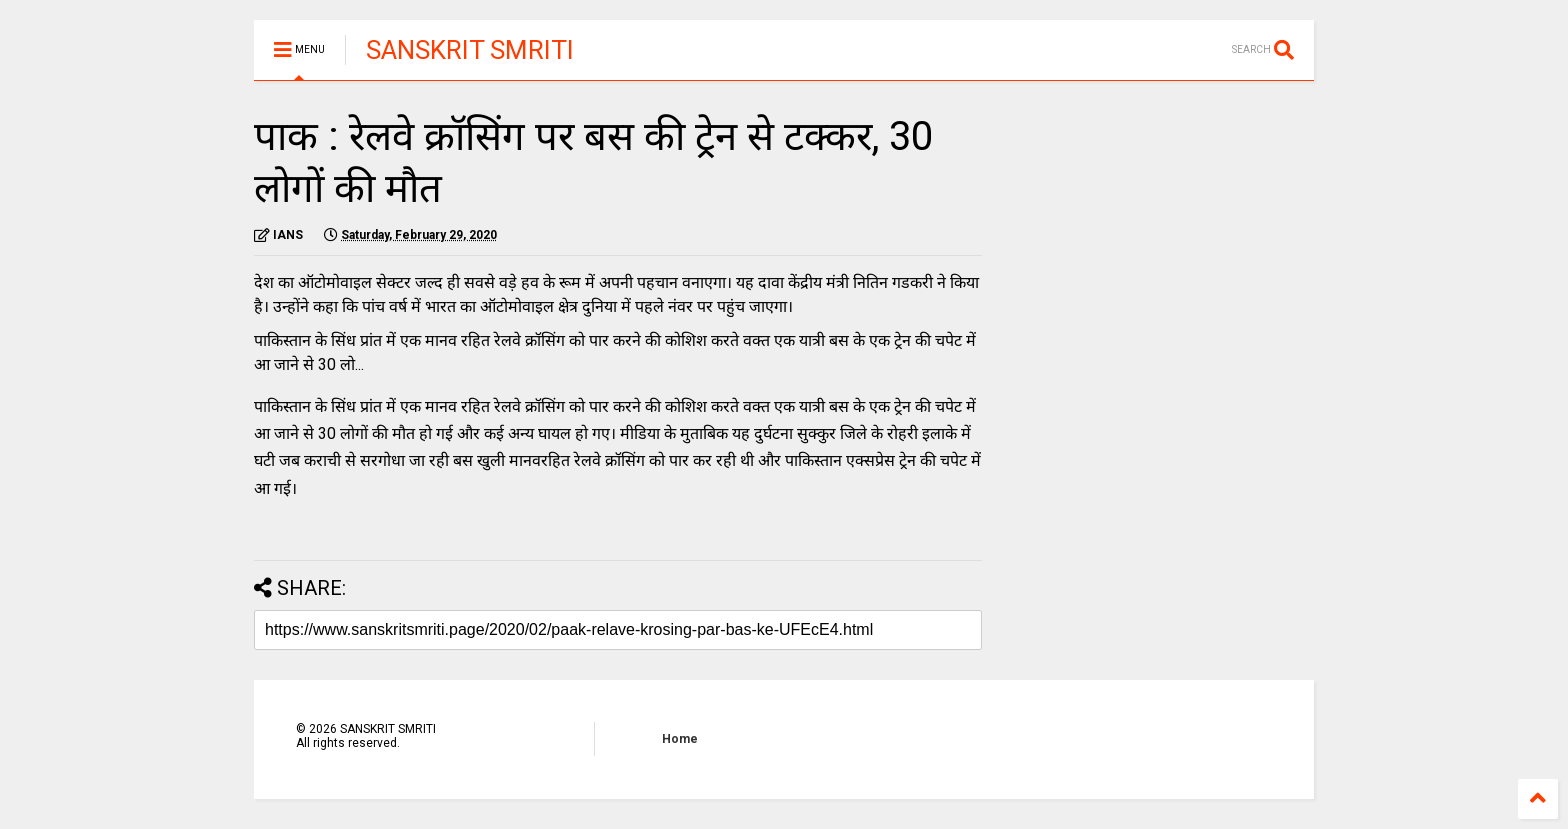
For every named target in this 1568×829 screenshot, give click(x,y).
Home (680, 739)
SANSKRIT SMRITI (470, 50)
